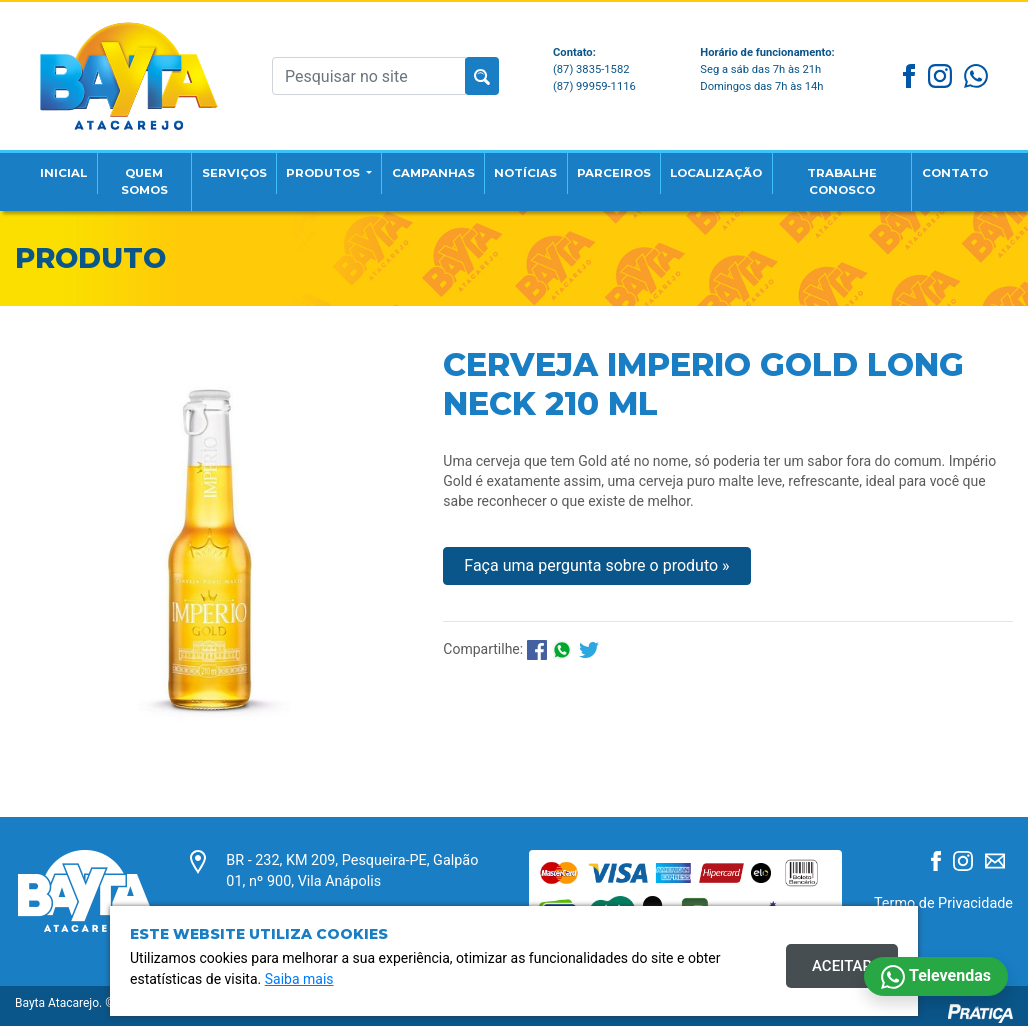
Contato (980, 165)
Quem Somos (142, 175)
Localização (768, 165)
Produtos (330, 165)
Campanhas (451, 165)
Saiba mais (299, 979)
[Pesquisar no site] (369, 71)
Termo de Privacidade (943, 915)
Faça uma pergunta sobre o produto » (596, 577)
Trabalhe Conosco (882, 175)
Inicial (67, 165)
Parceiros (650, 165)
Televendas (936, 977)
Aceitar (842, 966)
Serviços (227, 165)
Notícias (552, 165)
